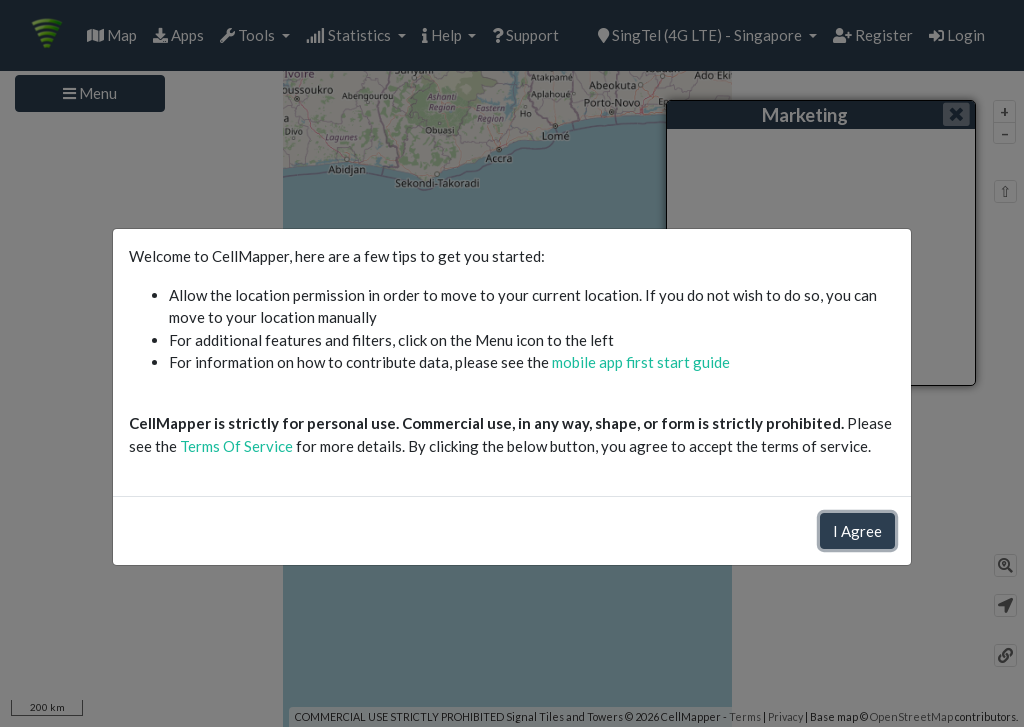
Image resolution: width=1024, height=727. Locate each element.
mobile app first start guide (641, 362)
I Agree (857, 531)
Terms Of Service (236, 446)
